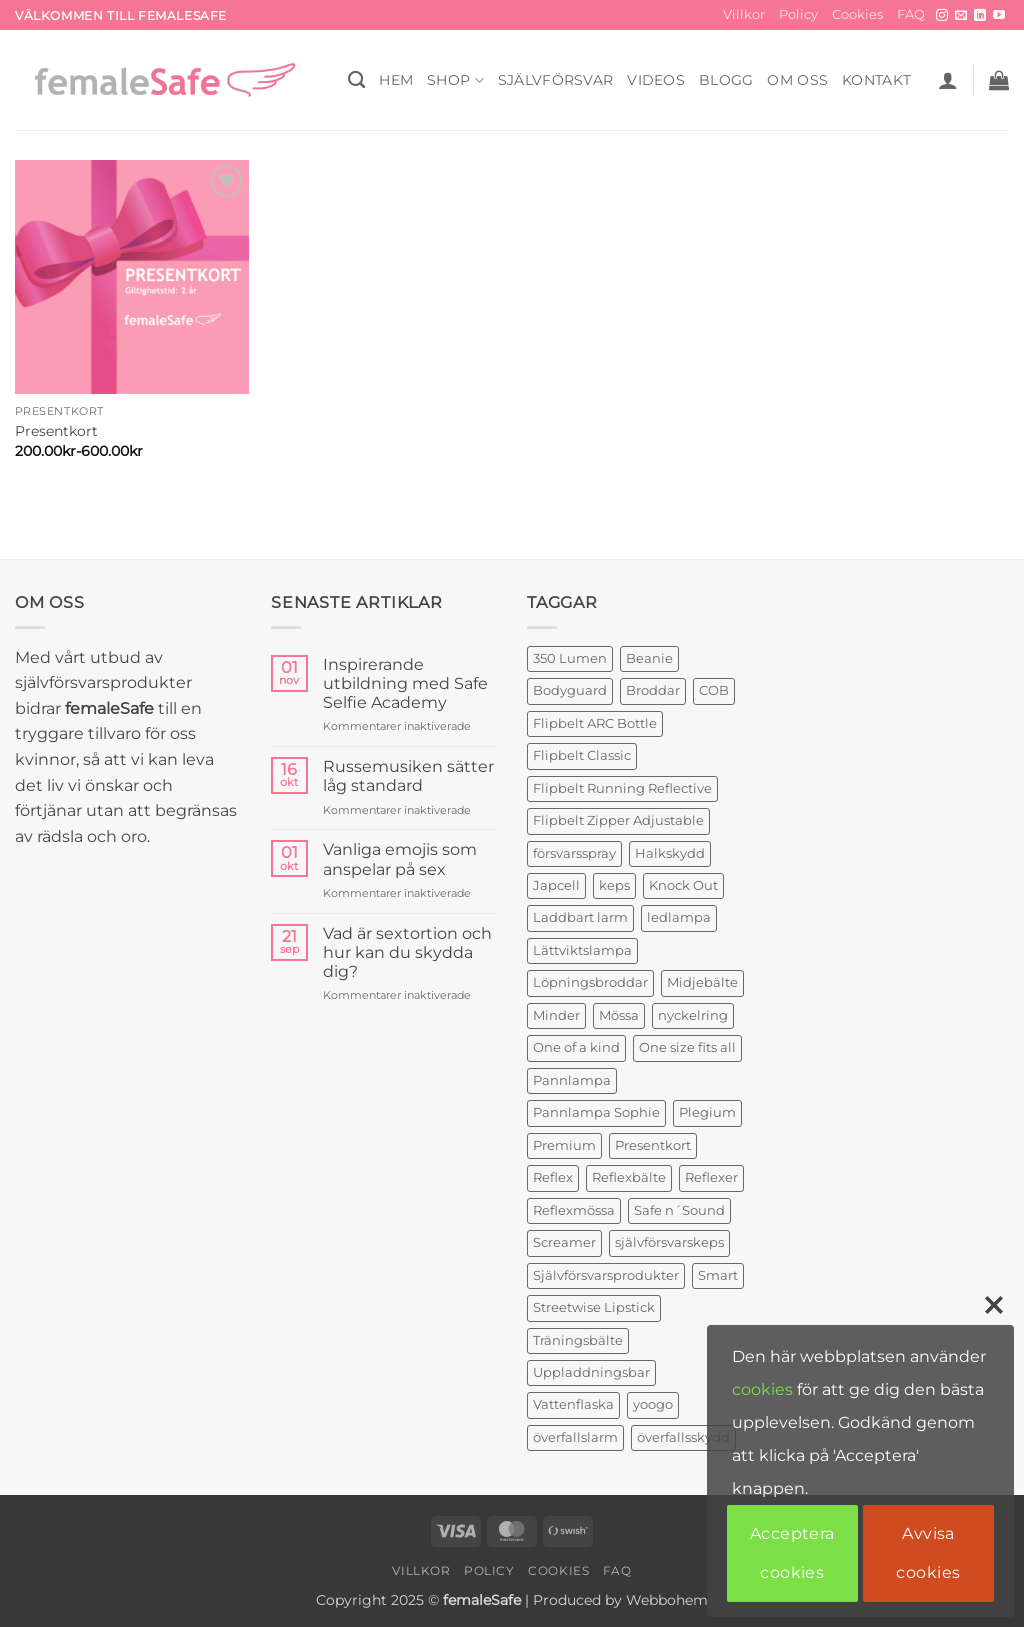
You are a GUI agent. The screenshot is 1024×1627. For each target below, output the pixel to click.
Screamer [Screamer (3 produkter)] (564, 1242)
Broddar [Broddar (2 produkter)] (653, 690)
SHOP (455, 80)
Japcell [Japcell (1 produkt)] (556, 885)
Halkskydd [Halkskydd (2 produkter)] (670, 853)
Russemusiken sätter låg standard (408, 776)
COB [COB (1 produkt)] (714, 690)
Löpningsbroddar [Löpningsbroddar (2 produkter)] (590, 982)
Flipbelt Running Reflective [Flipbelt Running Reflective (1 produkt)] (622, 788)
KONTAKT (876, 80)
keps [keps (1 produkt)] (614, 885)
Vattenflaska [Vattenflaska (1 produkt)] (573, 1404)
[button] (948, 80)
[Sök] (356, 80)
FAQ (911, 14)
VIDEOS (656, 80)
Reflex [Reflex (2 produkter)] (553, 1177)
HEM (396, 80)
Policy (798, 14)
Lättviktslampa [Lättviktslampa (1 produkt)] (582, 950)
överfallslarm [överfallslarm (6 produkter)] (575, 1437)
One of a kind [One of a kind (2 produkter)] (576, 1047)
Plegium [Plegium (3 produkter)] (707, 1112)
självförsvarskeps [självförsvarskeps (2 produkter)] (669, 1242)
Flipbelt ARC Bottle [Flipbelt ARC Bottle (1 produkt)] (595, 723)
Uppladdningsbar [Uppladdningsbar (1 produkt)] (591, 1372)
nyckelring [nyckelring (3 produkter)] (693, 1015)
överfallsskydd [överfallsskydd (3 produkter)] (683, 1437)
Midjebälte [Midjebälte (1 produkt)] (702, 982)
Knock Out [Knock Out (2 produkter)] (683, 885)
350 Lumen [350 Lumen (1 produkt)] (570, 658)
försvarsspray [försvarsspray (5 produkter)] (574, 853)
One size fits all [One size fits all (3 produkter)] (687, 1047)
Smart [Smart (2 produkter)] (718, 1275)
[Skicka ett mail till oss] (961, 16)
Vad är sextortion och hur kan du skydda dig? (407, 952)
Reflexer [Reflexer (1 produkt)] (711, 1177)
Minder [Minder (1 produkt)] (556, 1015)
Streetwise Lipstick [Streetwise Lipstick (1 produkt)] (594, 1307)
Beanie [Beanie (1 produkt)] (649, 658)
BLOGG (726, 80)
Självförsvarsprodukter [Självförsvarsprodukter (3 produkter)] (606, 1275)
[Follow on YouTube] (999, 16)
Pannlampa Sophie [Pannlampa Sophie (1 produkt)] (596, 1112)
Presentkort (56, 431)
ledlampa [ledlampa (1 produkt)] (679, 917)
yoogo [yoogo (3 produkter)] (653, 1404)
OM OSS (797, 80)
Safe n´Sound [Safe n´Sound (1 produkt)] (679, 1210)
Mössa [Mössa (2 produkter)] (619, 1015)
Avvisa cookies (928, 1552)
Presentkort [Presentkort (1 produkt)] (653, 1145)
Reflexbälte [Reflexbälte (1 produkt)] (629, 1177)
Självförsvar (555, 80)
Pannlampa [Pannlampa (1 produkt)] (572, 1080)
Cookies (857, 14)
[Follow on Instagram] (942, 16)
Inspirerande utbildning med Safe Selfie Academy (405, 683)
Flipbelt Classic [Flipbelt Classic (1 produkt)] (582, 755)
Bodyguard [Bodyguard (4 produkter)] (570, 690)
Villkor (744, 14)
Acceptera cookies (792, 1552)
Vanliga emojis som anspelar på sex (400, 859)
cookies (762, 1389)
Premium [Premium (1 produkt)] (564, 1145)
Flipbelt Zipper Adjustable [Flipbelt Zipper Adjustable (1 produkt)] (618, 820)
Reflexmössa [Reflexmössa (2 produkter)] (574, 1210)
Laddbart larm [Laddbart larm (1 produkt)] (580, 917)
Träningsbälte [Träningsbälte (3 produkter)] (578, 1340)
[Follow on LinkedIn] (980, 16)
